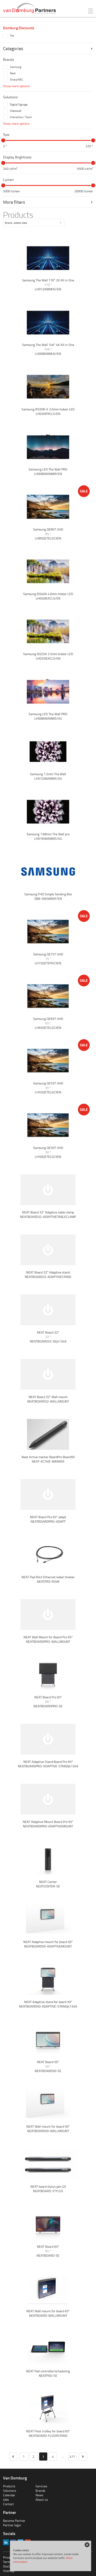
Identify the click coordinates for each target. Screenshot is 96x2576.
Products (9, 2486)
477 (72, 2456)
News (39, 2495)
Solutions (9, 2490)
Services (41, 2486)
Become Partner (14, 2520)
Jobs (6, 2499)
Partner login (12, 2525)
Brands (40, 2490)
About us (42, 2499)
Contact (8, 2504)
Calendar (9, 2495)
